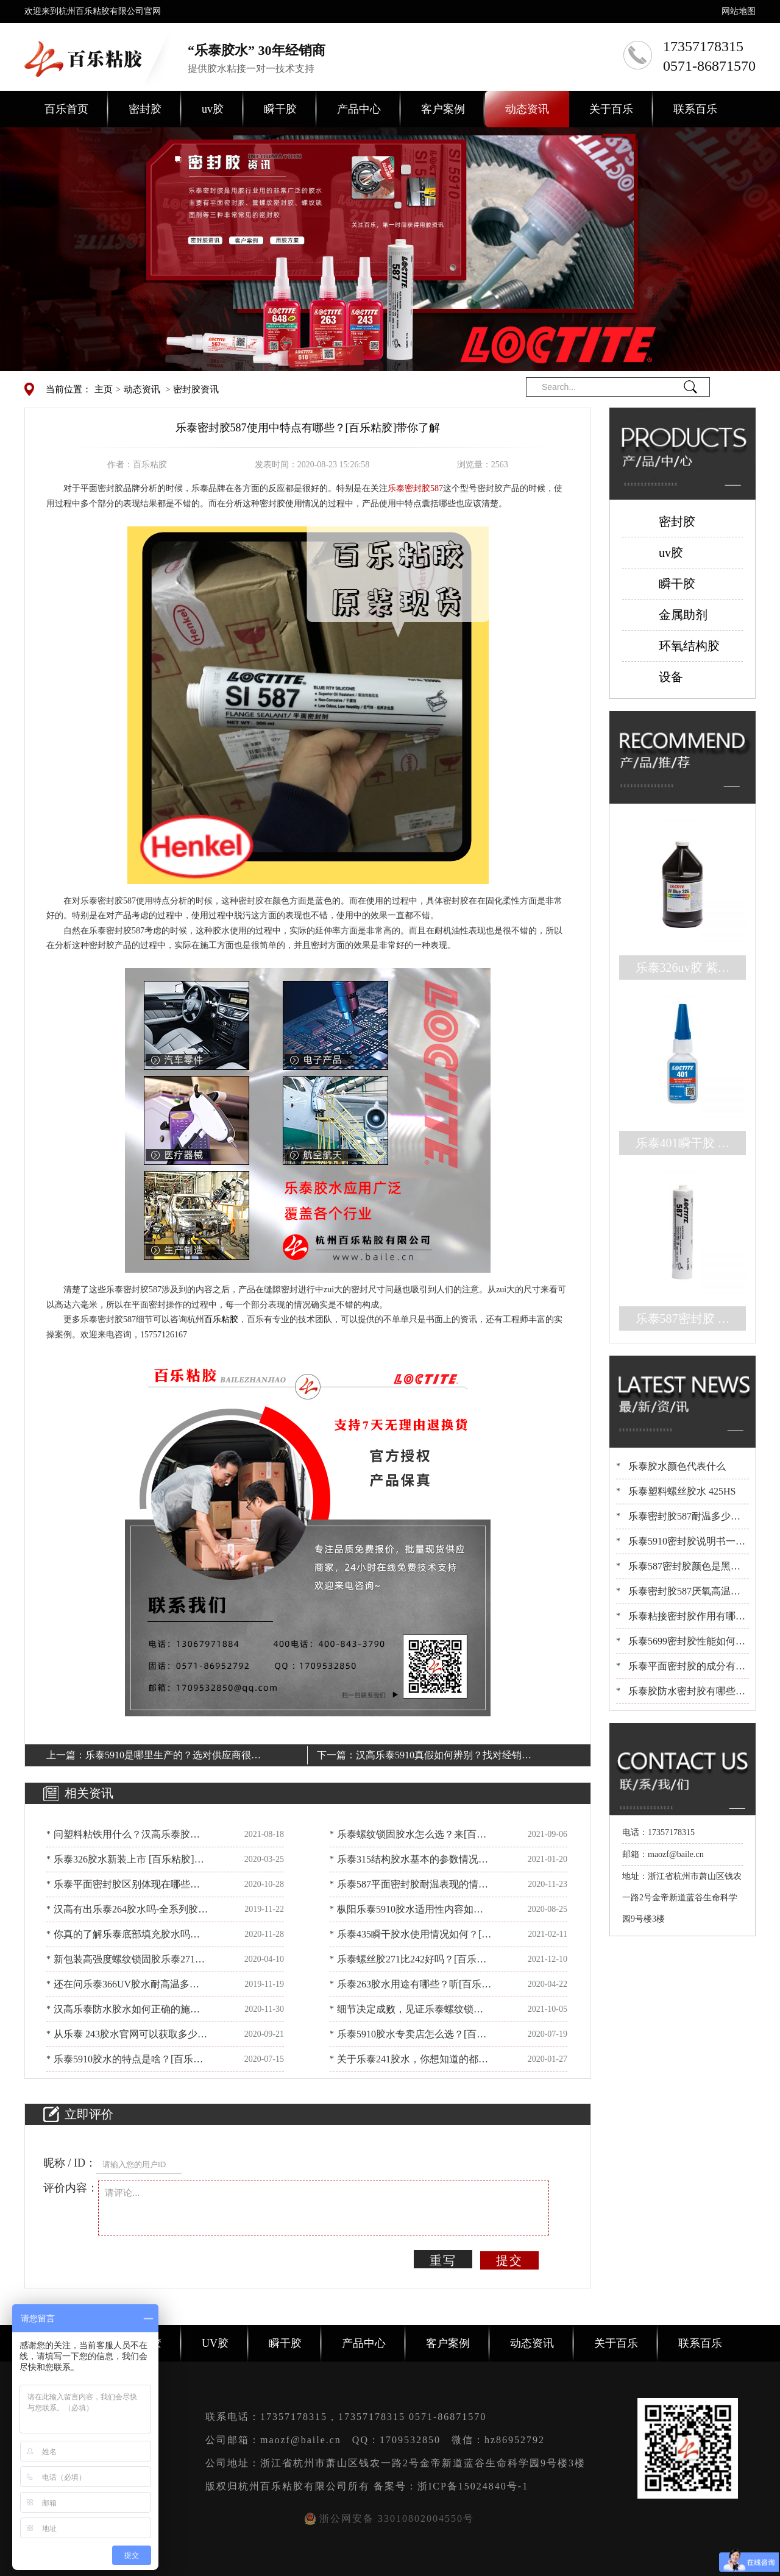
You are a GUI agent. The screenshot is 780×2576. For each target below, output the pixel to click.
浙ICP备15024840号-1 (472, 2486)
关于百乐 (611, 109)
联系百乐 (695, 109)
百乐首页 (66, 109)
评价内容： (70, 2188)
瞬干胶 (280, 109)
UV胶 (215, 2343)
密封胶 (145, 109)
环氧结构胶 (689, 646)
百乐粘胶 (221, 1319)
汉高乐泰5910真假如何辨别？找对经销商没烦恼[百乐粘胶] (443, 1757)
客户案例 (443, 109)
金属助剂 (683, 614)
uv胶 (213, 109)
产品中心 (359, 109)
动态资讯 (527, 109)
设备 (671, 677)
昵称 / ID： (69, 2163)
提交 (509, 2260)
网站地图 (739, 11)
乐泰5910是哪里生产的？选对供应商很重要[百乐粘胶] (173, 1757)
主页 (103, 389)
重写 (443, 2260)
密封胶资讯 (196, 389)
